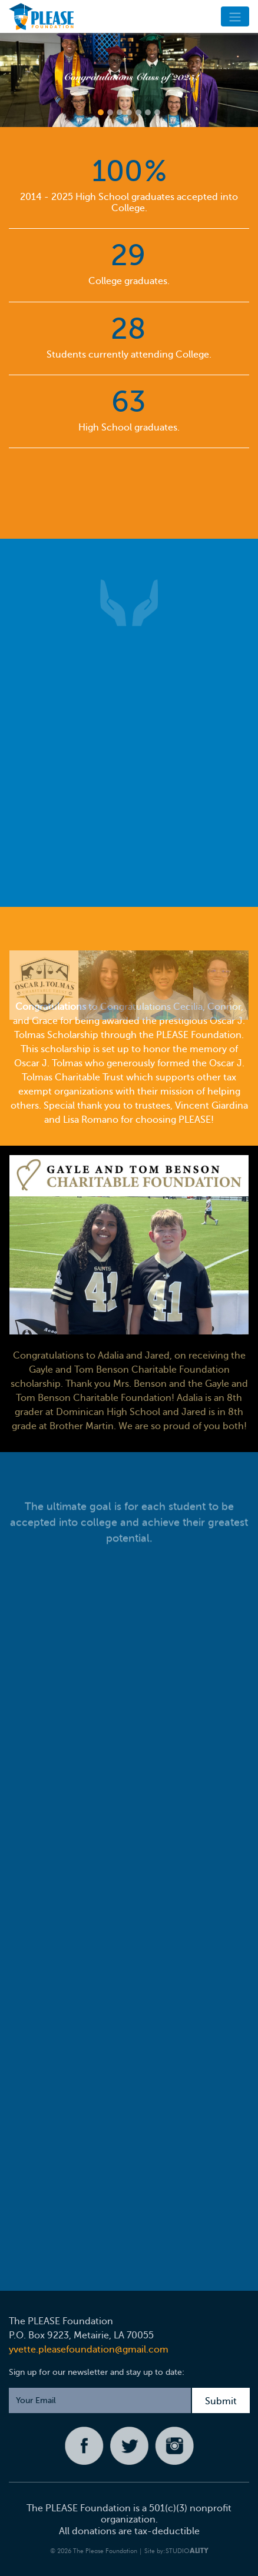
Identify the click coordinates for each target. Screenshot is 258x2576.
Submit (221, 2401)
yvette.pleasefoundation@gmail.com (88, 2349)
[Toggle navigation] (235, 16)
